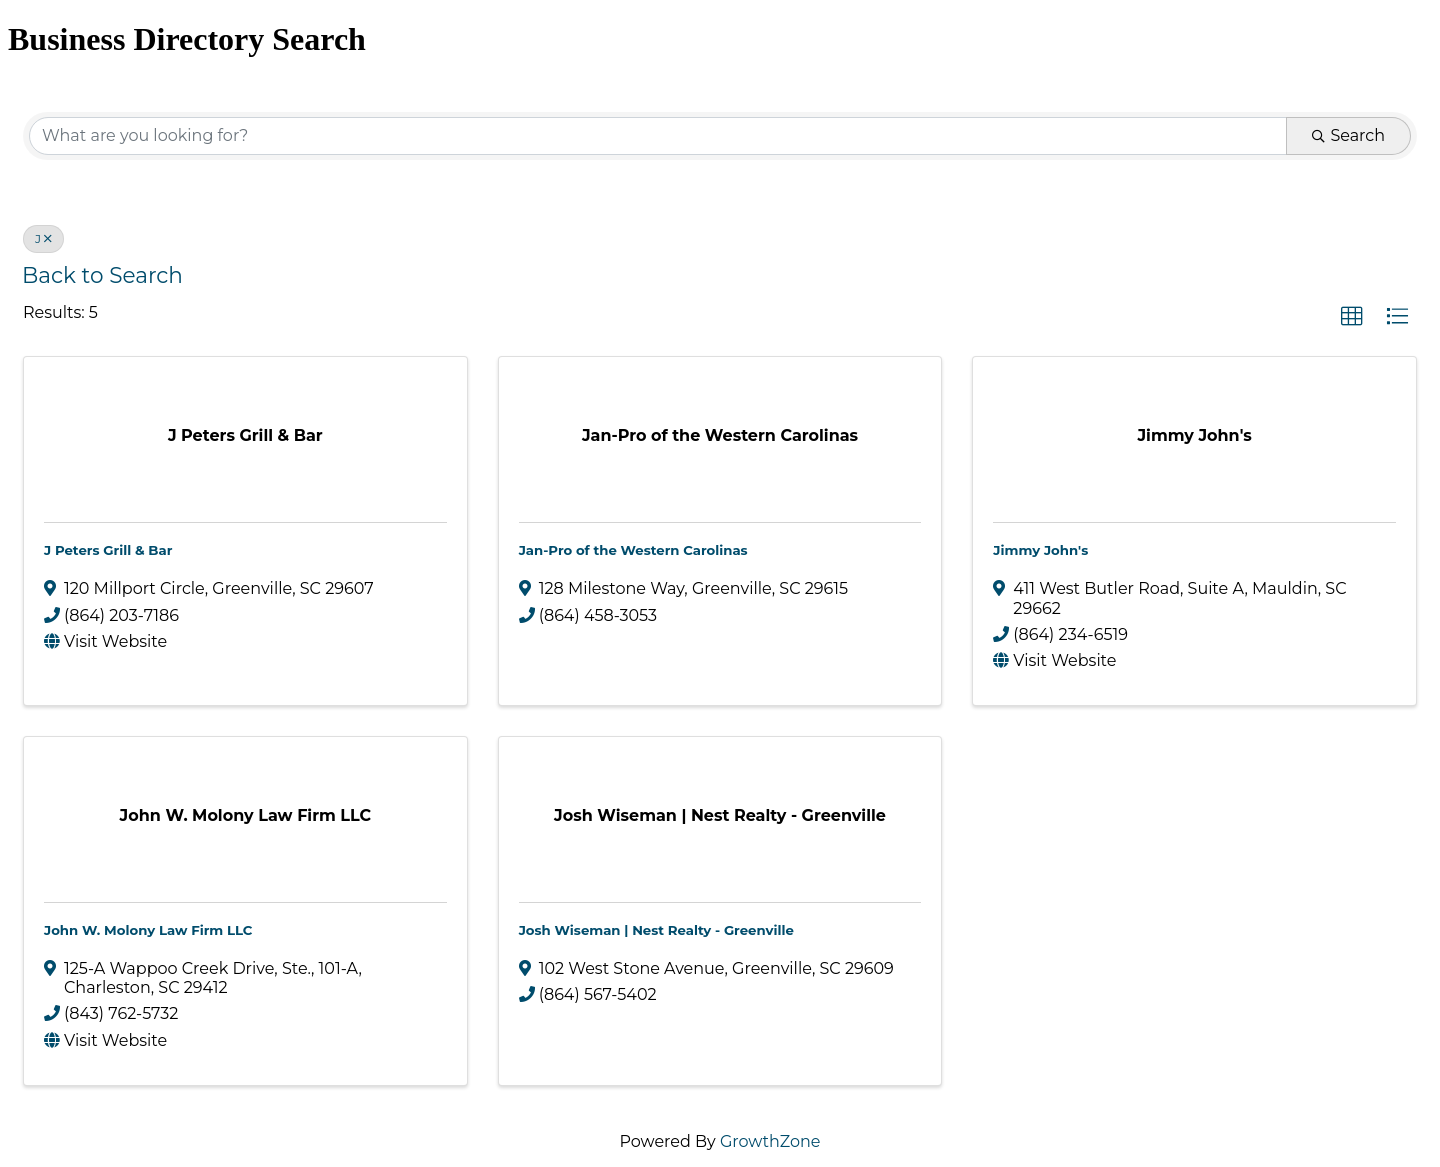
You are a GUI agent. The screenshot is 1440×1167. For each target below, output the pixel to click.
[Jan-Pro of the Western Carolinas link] (720, 435)
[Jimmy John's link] (1194, 435)
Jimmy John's (1040, 550)
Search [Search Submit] (1348, 135)
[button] (1352, 317)
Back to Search (102, 275)
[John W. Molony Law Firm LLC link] (245, 815)
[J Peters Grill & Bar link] (245, 435)
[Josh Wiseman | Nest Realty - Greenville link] (720, 815)
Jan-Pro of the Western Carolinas (633, 550)
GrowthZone (770, 1141)
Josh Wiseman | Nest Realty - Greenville (656, 930)
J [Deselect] (43, 238)
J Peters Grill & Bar (108, 550)
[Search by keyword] (658, 136)
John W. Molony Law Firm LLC (148, 930)
